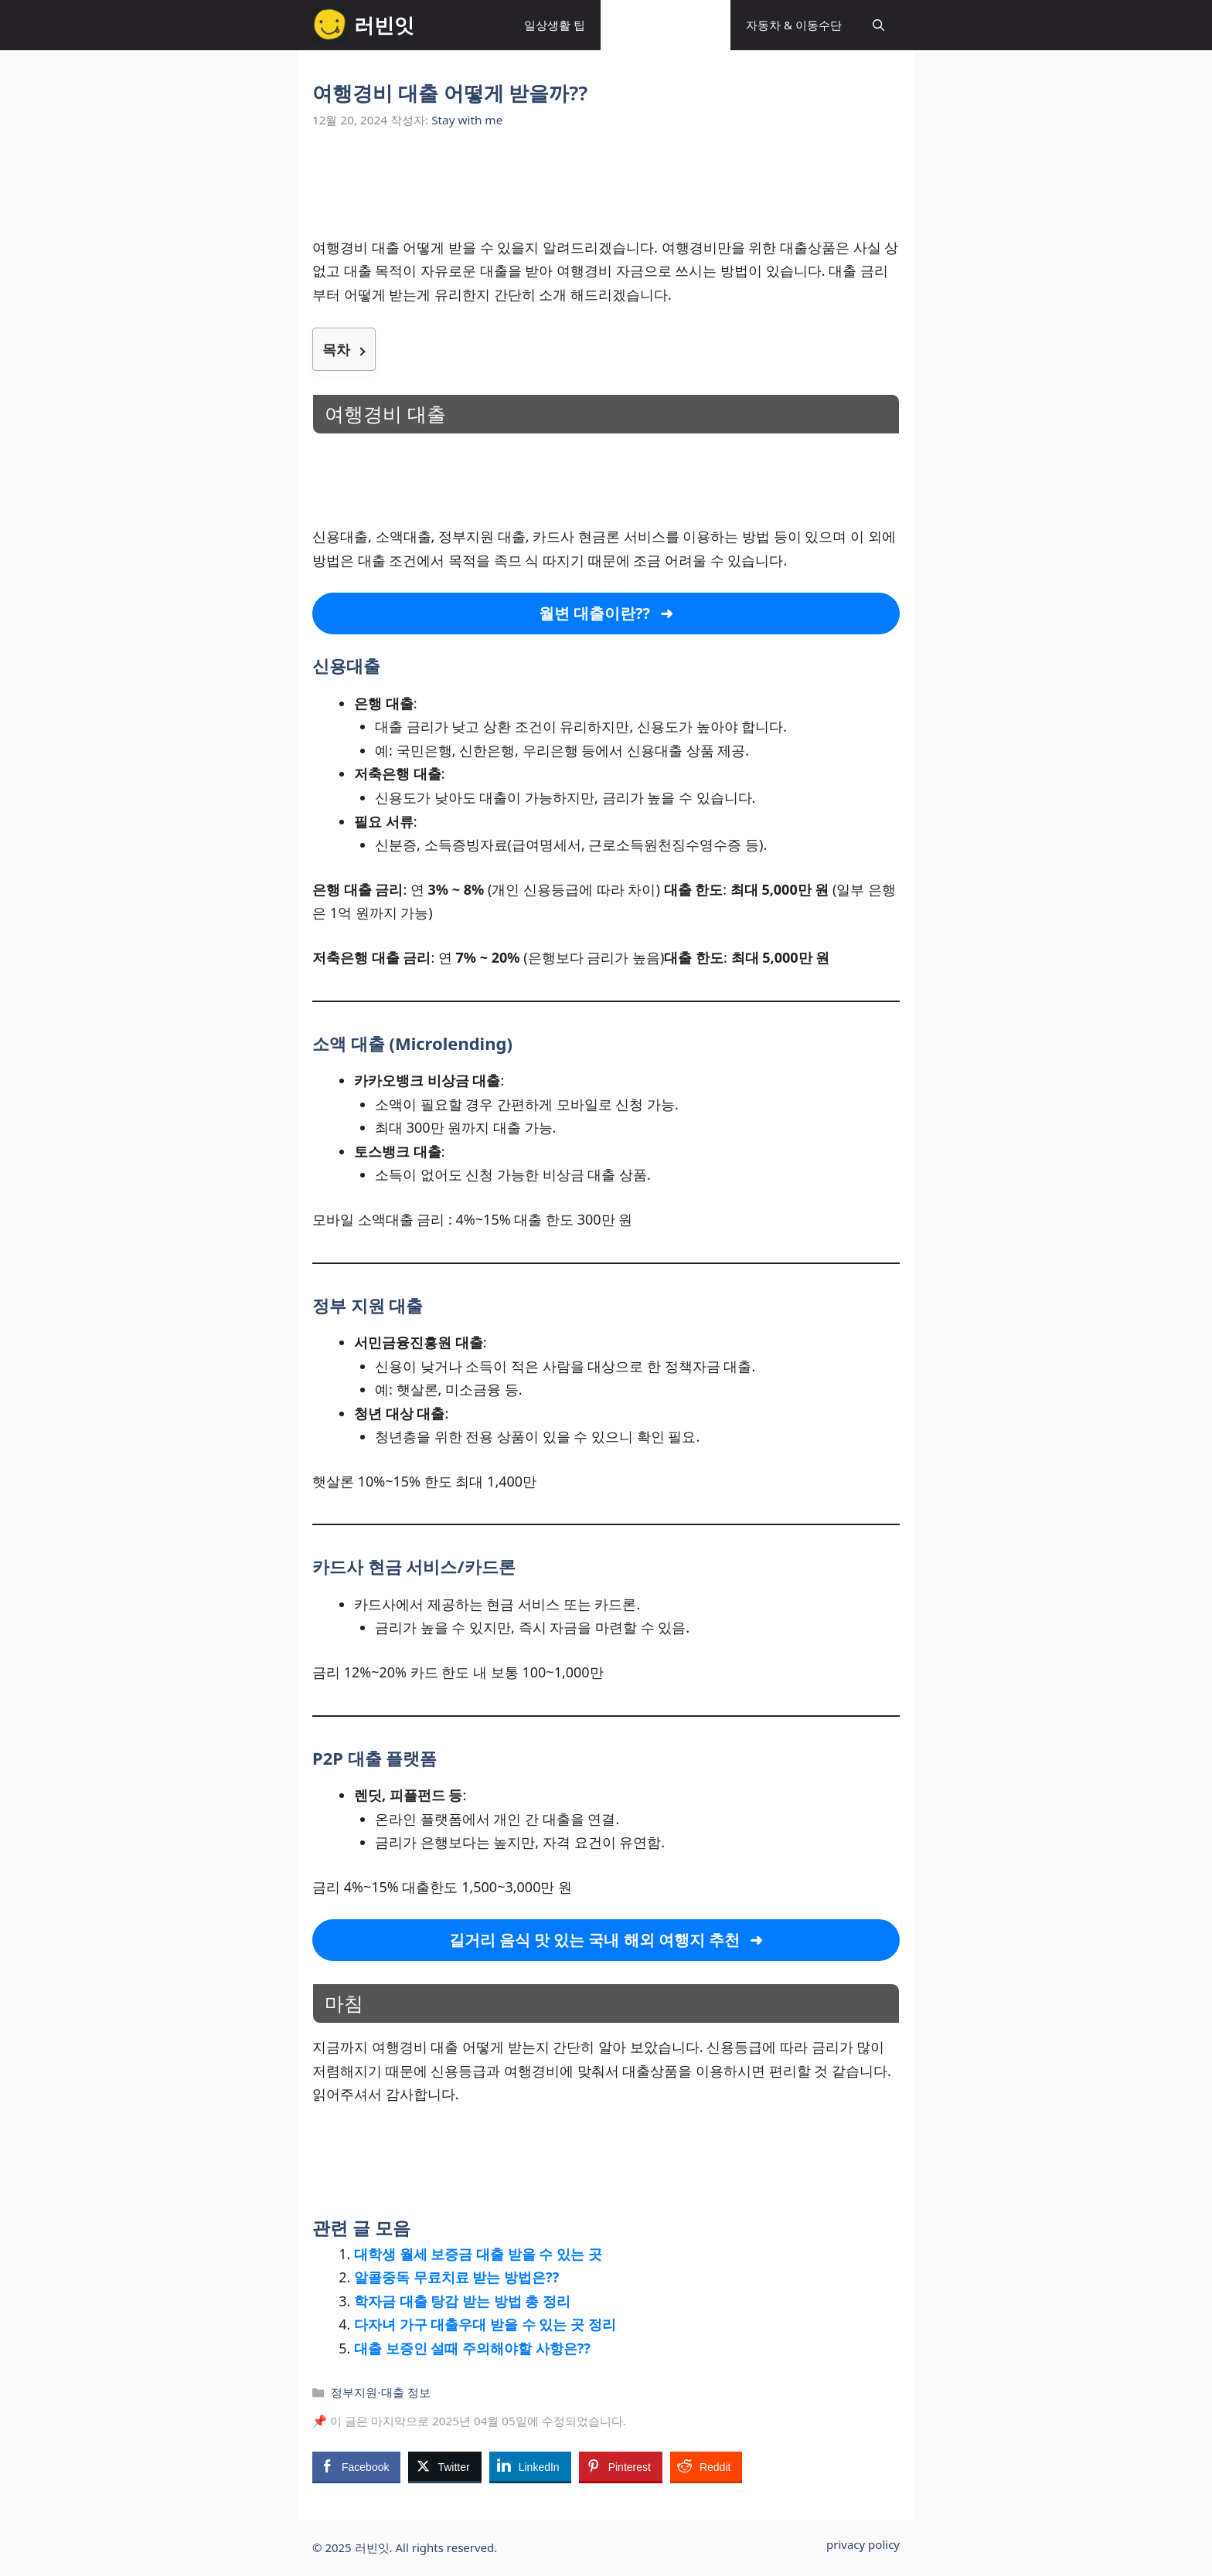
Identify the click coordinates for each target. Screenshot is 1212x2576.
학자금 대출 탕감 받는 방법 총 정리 (462, 2301)
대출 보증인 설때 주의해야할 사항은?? (472, 2348)
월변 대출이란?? (594, 613)
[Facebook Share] (356, 2466)
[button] (878, 25)
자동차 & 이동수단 (794, 24)
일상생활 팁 (554, 24)
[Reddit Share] (706, 2466)
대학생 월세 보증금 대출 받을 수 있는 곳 (478, 2254)
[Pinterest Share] (620, 2466)
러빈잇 (384, 25)
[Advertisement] (606, 191)
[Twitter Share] (444, 2466)
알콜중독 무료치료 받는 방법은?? (456, 2277)
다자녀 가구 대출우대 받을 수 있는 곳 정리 (485, 2324)
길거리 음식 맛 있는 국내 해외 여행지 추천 (594, 1939)
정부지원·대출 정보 (665, 24)
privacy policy (863, 2544)
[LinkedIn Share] (530, 2466)
